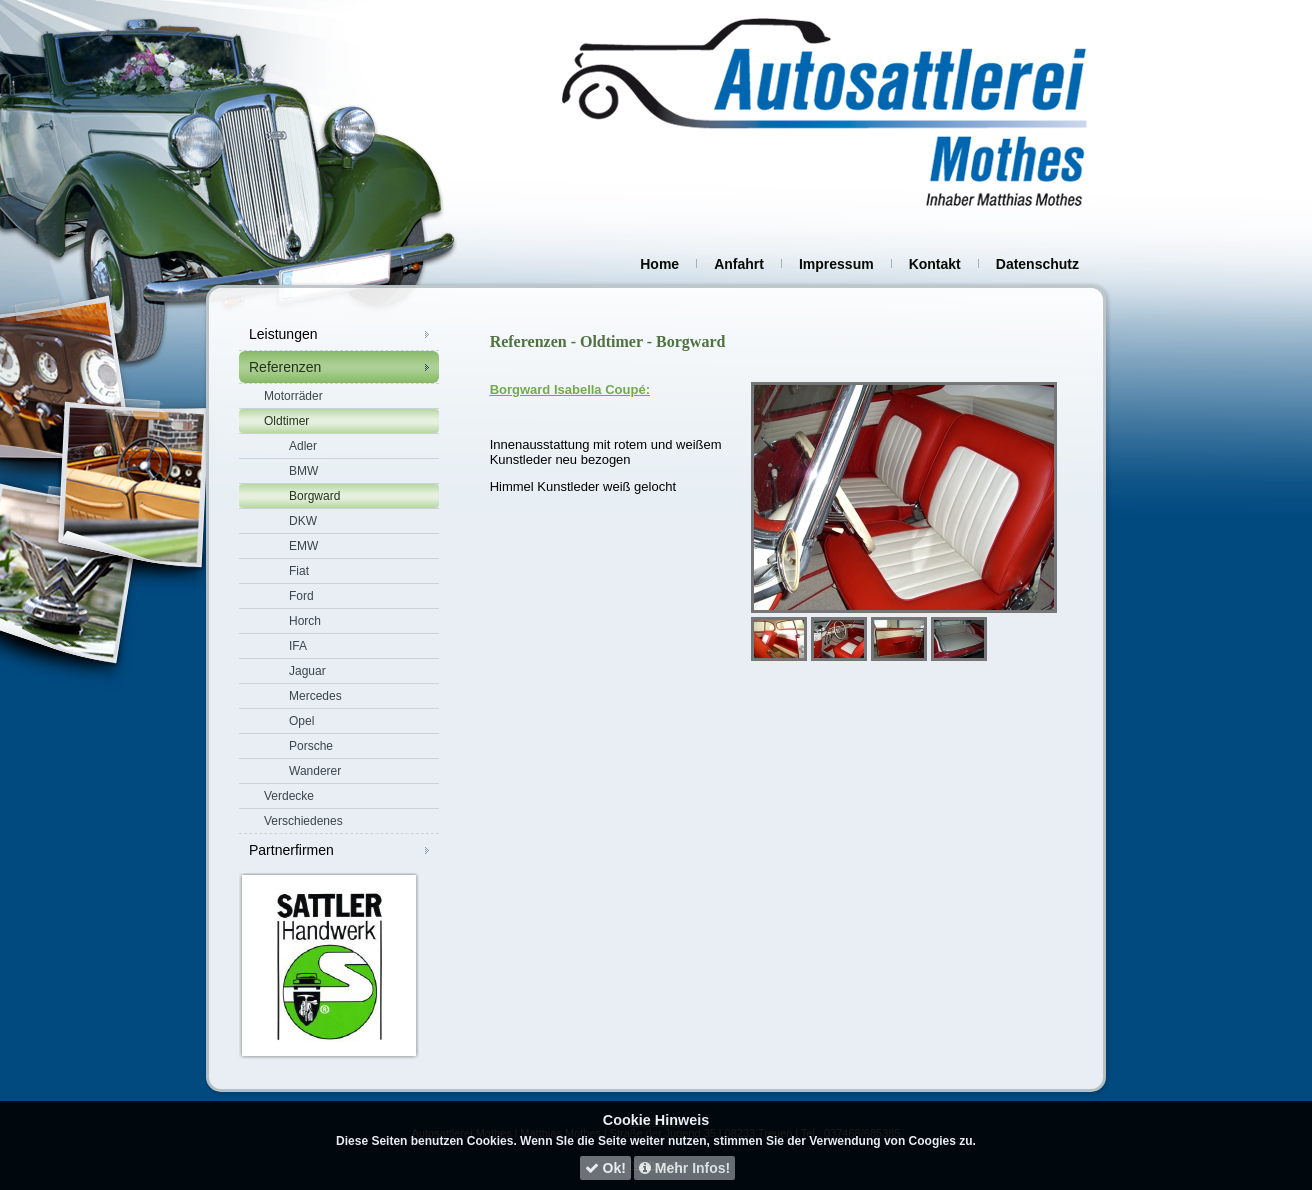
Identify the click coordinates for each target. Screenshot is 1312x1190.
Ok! (605, 1168)
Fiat (299, 571)
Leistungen (283, 334)
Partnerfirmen (291, 850)
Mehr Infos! (684, 1168)
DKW (303, 521)
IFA (298, 646)
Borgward (314, 496)
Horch (305, 621)
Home (659, 264)
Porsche (311, 746)
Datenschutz (1037, 264)
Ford (301, 596)
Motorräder (293, 396)
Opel (301, 721)
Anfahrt (739, 264)
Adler (303, 446)
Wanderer (315, 771)
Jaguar (307, 671)
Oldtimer (286, 421)
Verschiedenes (303, 821)
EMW (303, 546)
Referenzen (285, 367)
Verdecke (289, 796)
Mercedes (315, 696)
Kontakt (935, 264)
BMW (303, 471)
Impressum (836, 264)
